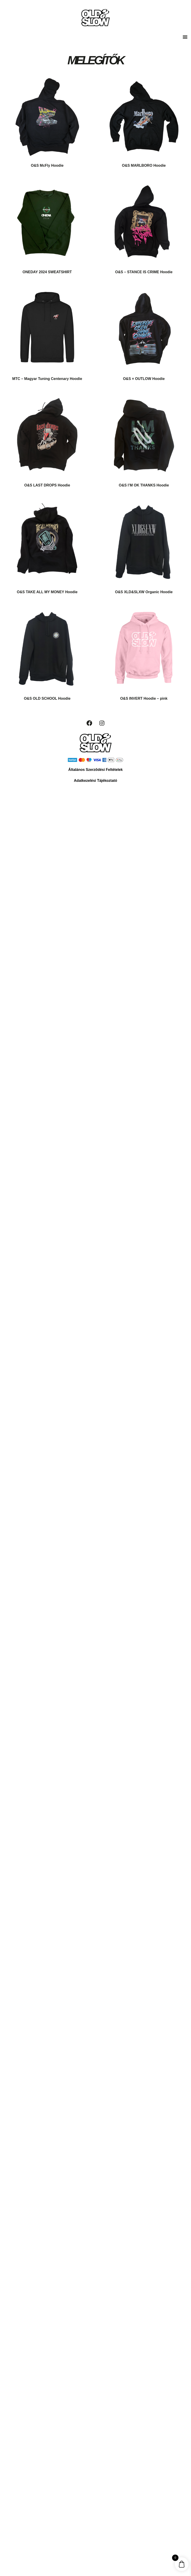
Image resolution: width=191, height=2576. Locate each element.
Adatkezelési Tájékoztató (95, 780)
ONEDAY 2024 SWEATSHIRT (47, 272)
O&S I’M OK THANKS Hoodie (144, 485)
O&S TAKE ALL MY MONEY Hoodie (47, 592)
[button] (185, 37)
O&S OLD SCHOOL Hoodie (47, 698)
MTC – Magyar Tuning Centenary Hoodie (47, 379)
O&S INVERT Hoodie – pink (143, 698)
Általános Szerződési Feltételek (95, 770)
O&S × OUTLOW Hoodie (144, 379)
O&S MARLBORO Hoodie (144, 165)
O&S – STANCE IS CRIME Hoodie (144, 272)
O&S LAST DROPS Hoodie (47, 485)
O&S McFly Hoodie (47, 165)
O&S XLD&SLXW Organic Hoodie (144, 592)
